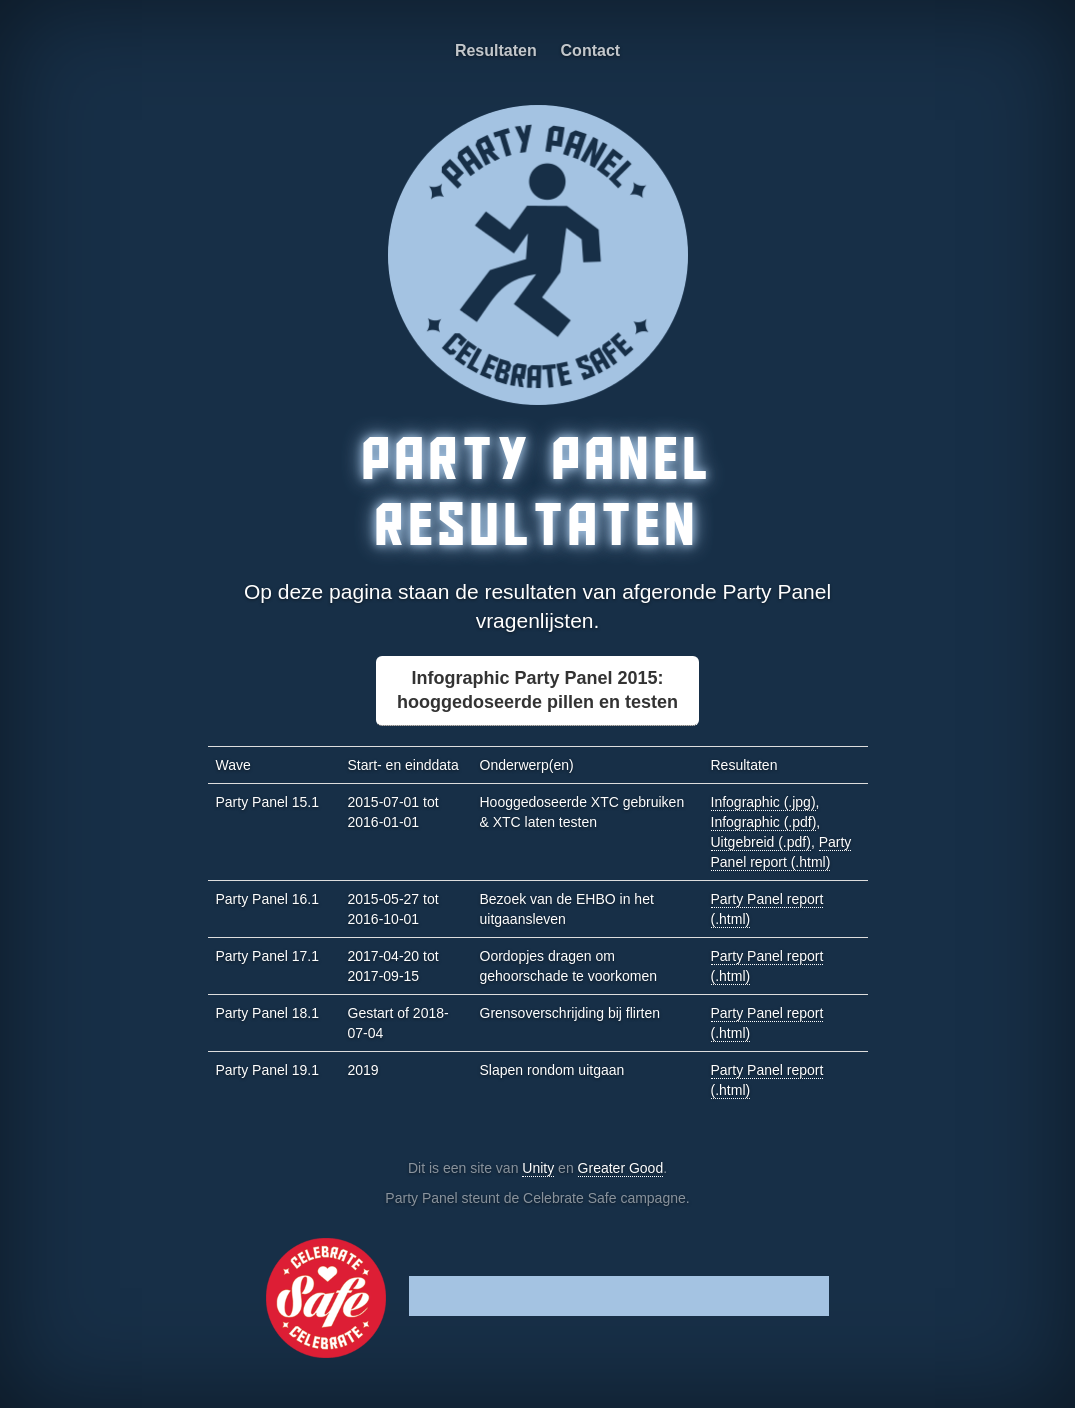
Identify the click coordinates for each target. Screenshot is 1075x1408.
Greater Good (621, 1168)
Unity (538, 1168)
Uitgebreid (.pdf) (761, 842)
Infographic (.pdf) (764, 822)
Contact (591, 50)
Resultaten (496, 50)
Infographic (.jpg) (763, 802)
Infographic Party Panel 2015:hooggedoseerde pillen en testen (537, 690)
